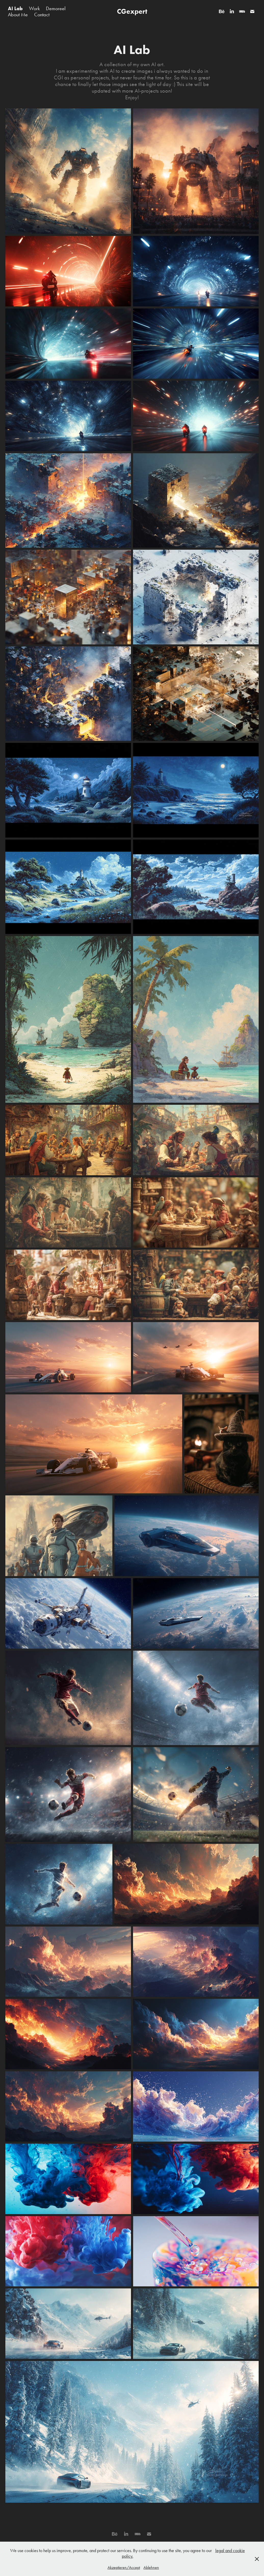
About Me (18, 14)
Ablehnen (151, 2567)
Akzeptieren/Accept (124, 2567)
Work (34, 8)
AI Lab (15, 8)
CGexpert (132, 11)
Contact (41, 14)
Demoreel (55, 8)
